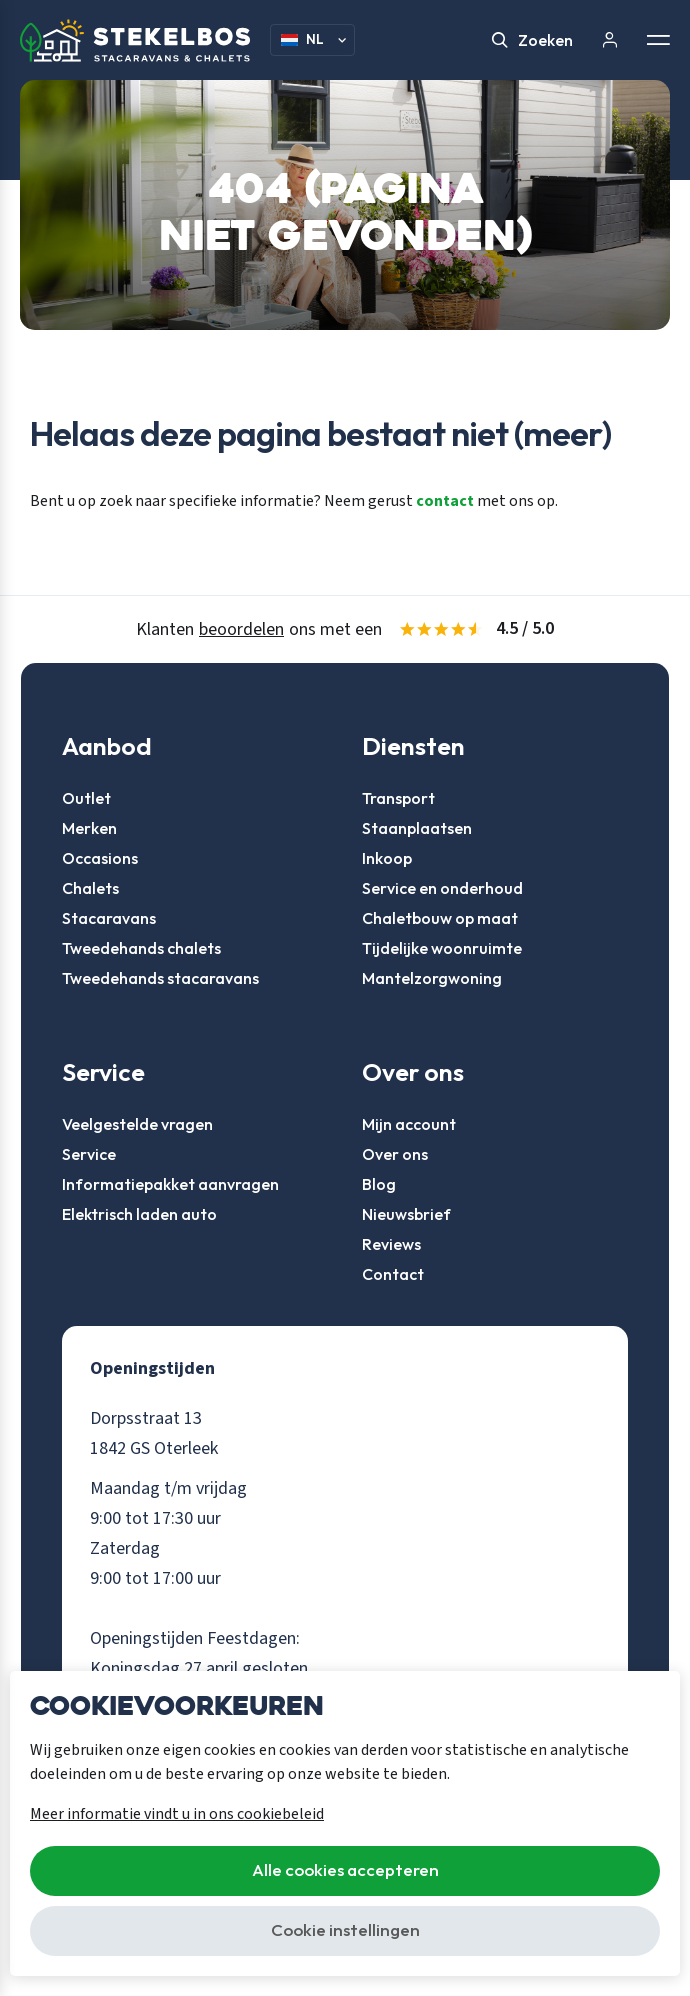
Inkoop (387, 858)
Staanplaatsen (417, 828)
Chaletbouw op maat (440, 918)
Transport (398, 798)
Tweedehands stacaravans (160, 978)
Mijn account (409, 1124)
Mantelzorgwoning (432, 978)
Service (89, 1154)
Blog (379, 1184)
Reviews (391, 1244)
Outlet (86, 798)
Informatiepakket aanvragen (170, 1184)
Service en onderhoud (442, 888)
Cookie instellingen (345, 1929)
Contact (393, 1274)
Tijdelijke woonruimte (442, 948)
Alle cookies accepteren (345, 1869)
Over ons (395, 1154)
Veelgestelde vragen (137, 1124)
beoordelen (241, 629)
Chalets (90, 888)
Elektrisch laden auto (139, 1214)
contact (445, 501)
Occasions (100, 858)
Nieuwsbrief (406, 1214)
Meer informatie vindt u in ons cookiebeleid (177, 1814)
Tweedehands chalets (141, 948)
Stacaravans (109, 918)
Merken (89, 828)
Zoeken (532, 40)
